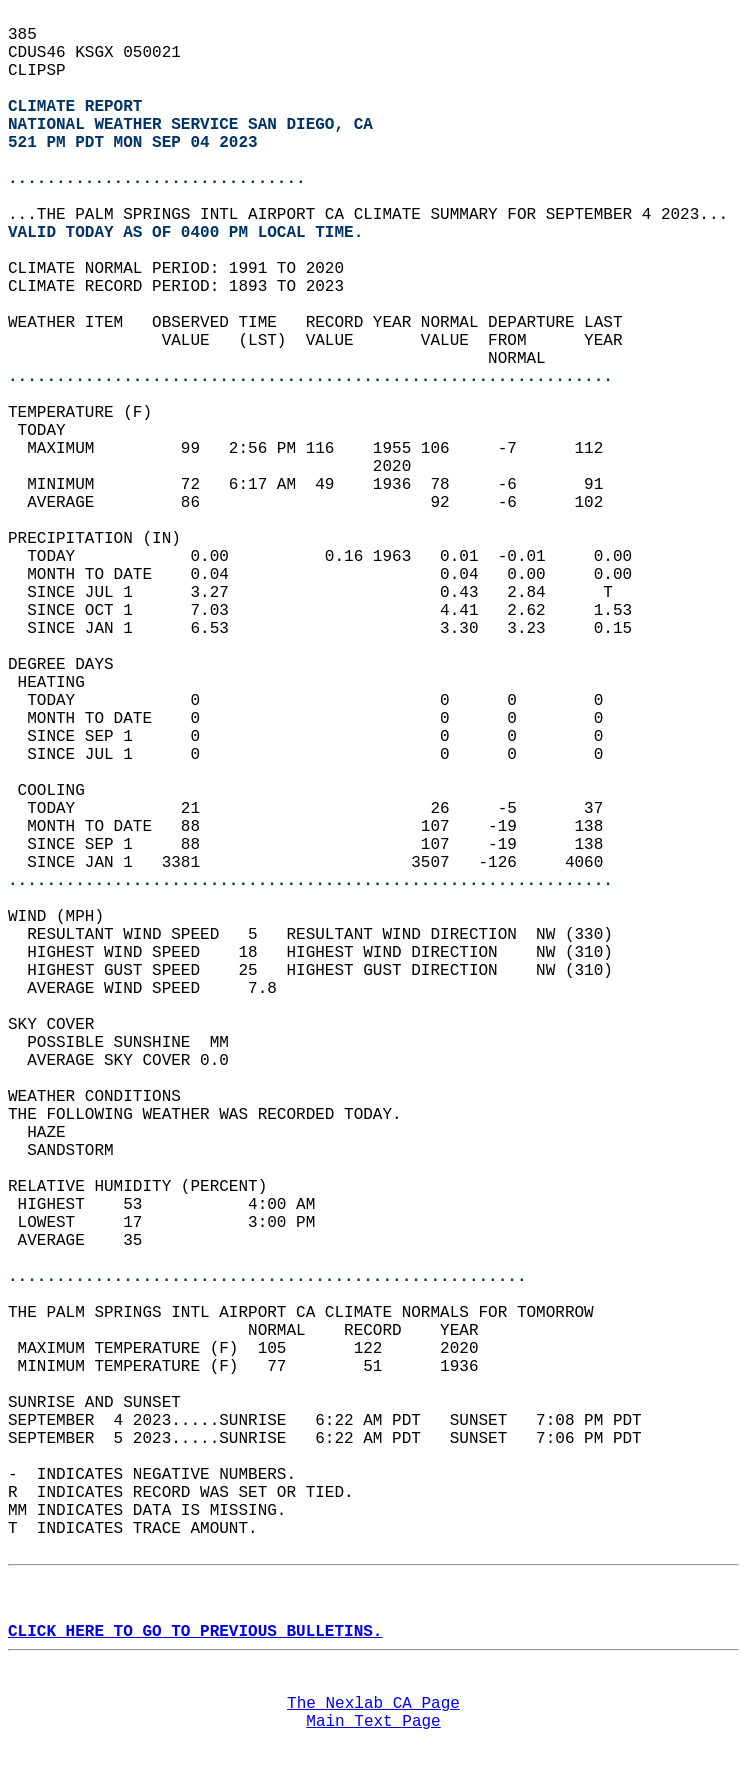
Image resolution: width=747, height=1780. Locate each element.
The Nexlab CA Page (373, 1704)
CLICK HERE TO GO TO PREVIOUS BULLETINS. (195, 1632)
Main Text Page (373, 1722)
